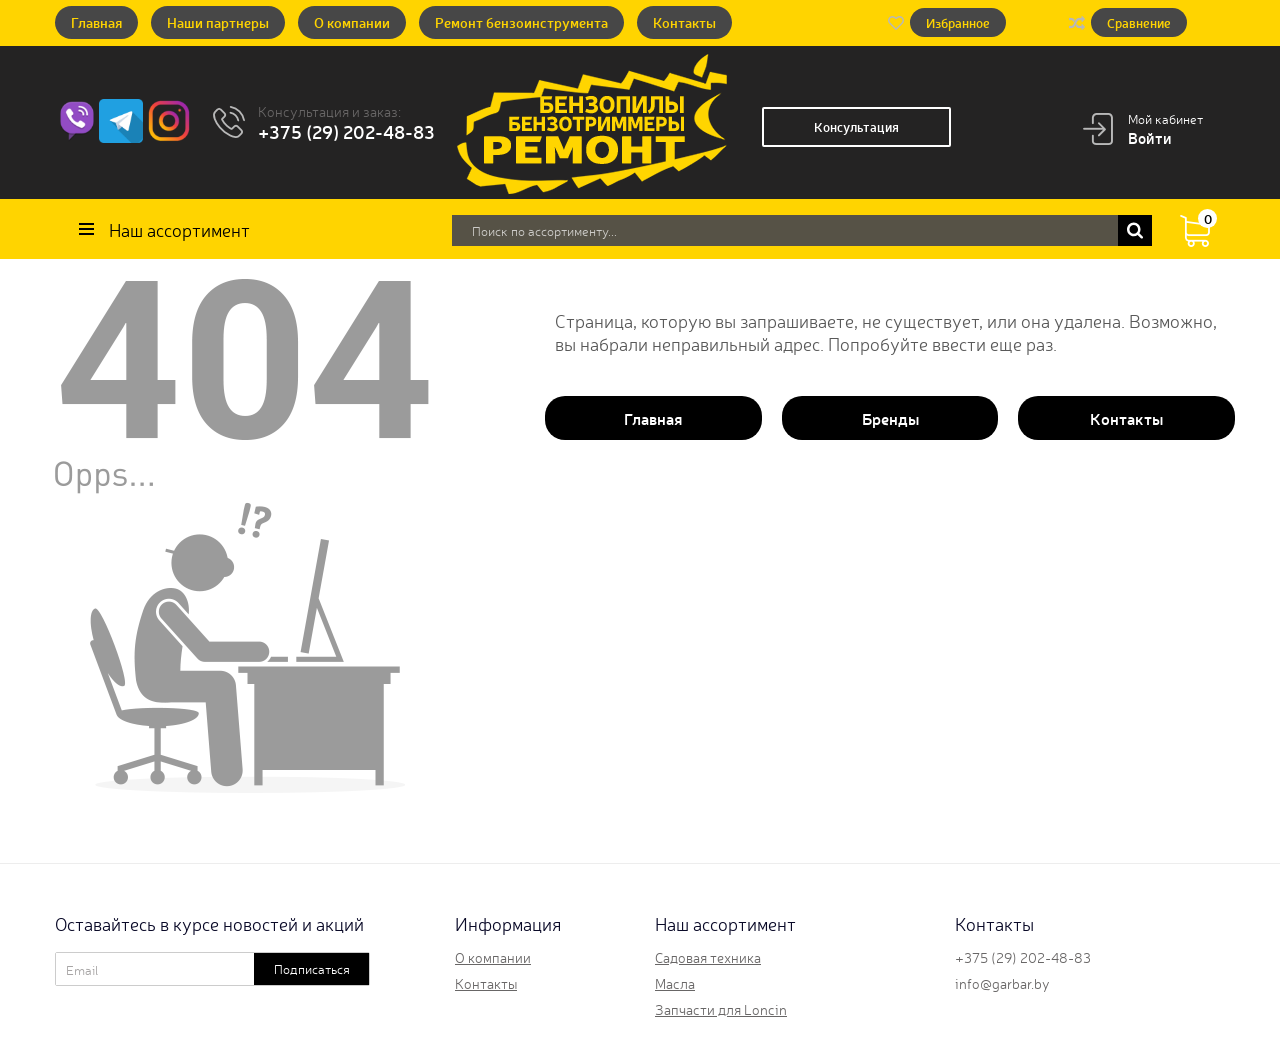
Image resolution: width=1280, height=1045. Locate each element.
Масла (675, 983)
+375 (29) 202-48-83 (346, 131)
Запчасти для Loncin (721, 1009)
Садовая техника (708, 957)
